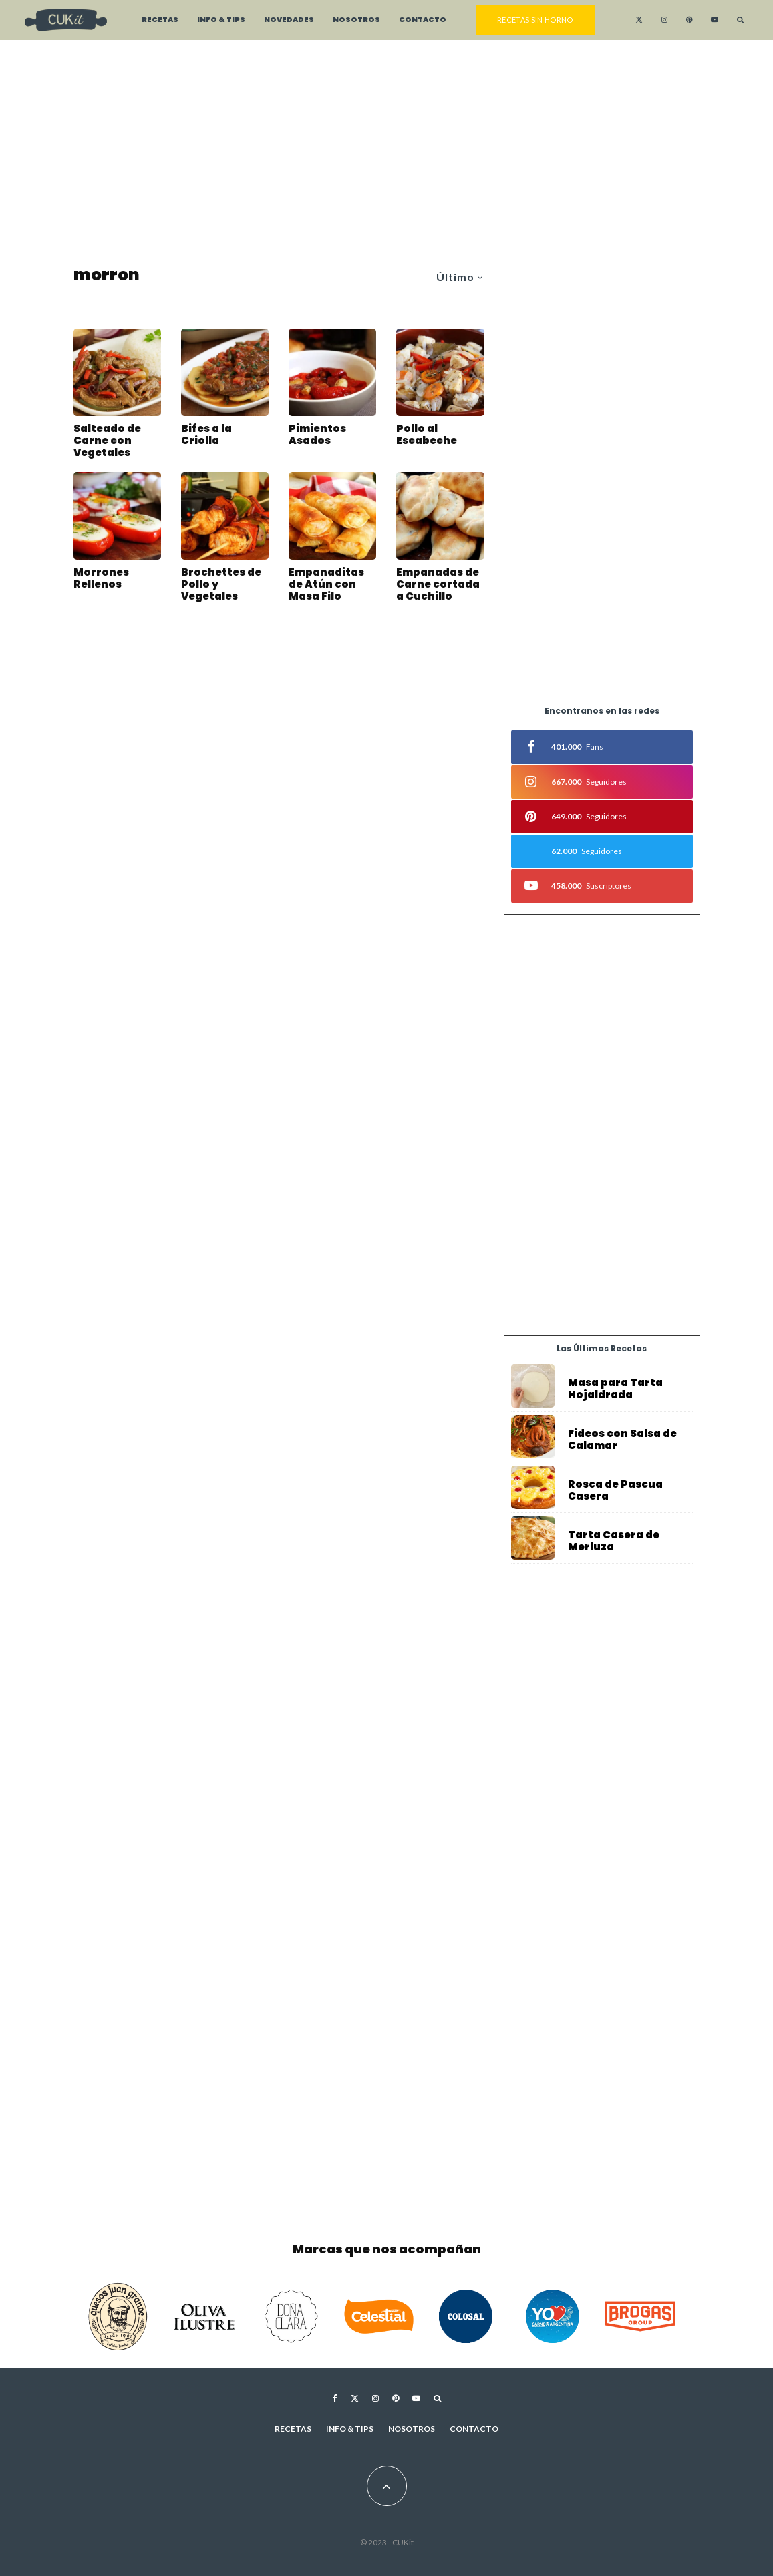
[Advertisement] (386, 153)
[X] (639, 20)
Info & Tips (221, 20)
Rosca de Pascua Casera (615, 1493)
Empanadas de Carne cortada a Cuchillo (438, 588)
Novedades (289, 20)
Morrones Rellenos (101, 582)
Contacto (422, 20)
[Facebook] (335, 2398)
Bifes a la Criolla (206, 435)
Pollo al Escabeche (426, 435)
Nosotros (356, 20)
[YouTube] (714, 20)
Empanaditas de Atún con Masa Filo (326, 588)
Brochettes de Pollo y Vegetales (221, 588)
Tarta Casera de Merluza (613, 1550)
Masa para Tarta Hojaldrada (615, 1389)
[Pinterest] (689, 20)
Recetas (160, 20)
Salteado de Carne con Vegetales (107, 441)
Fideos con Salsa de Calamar (622, 1440)
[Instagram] (664, 20)
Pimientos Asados (317, 435)
